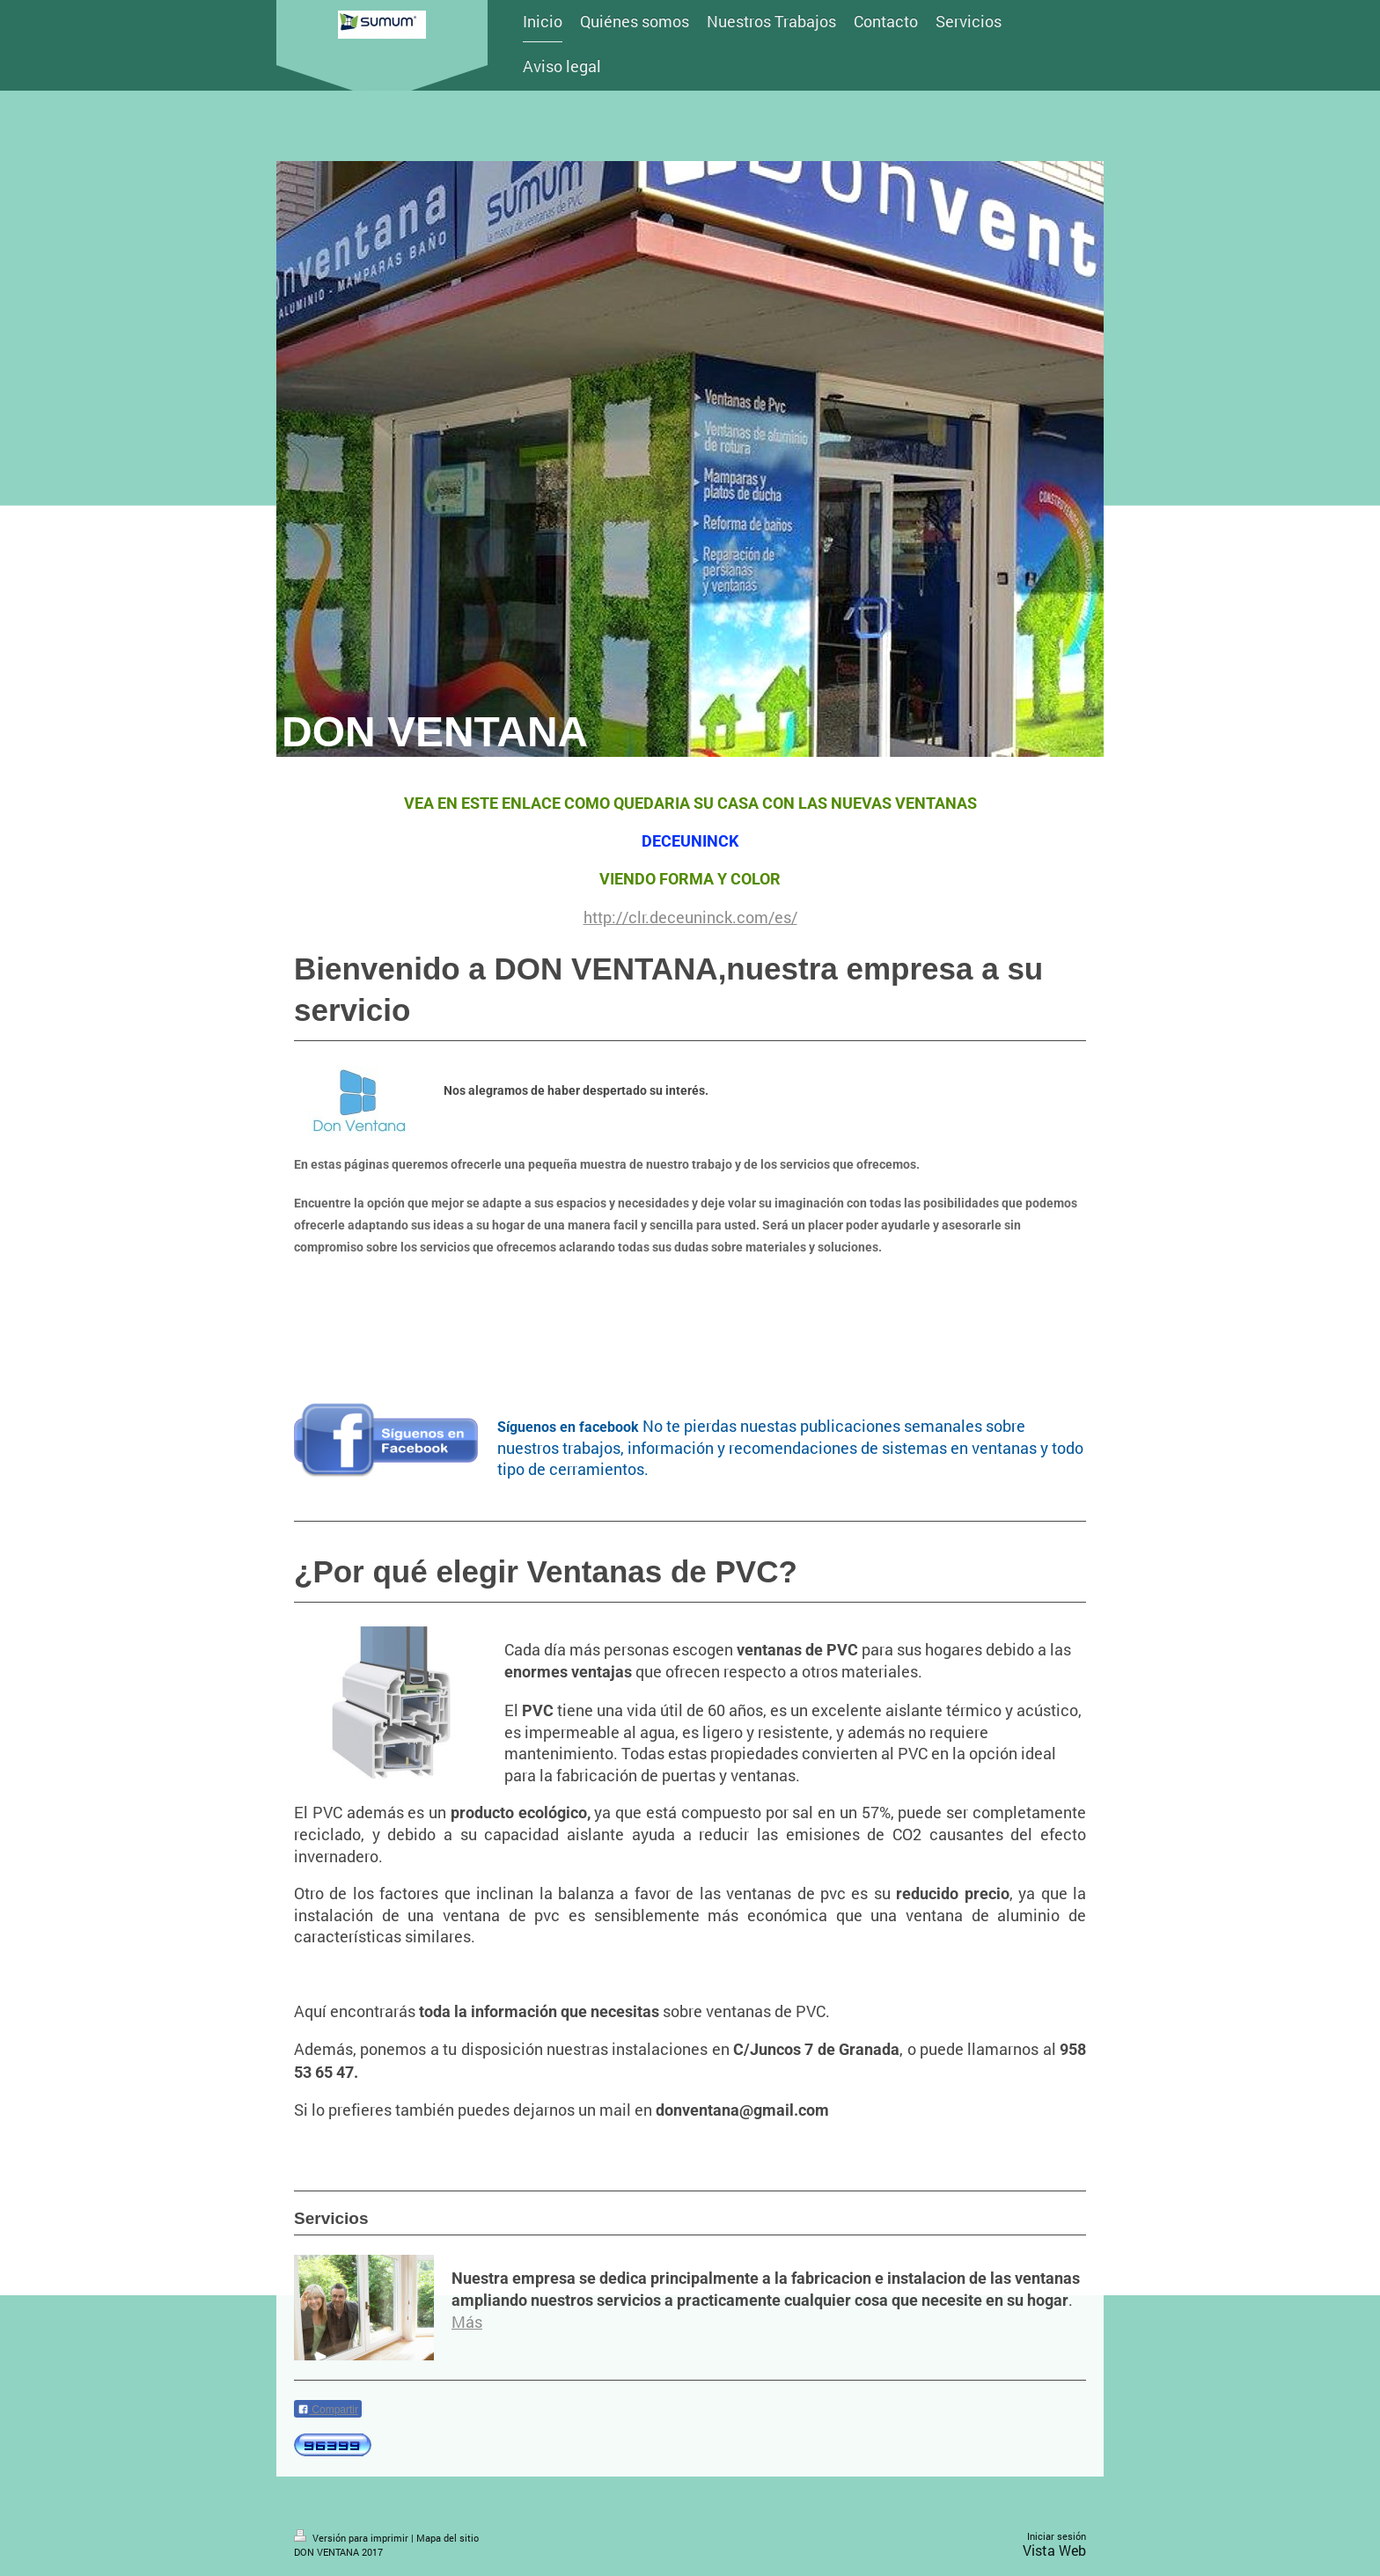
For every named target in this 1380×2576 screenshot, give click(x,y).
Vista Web (1054, 2550)
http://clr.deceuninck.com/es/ (690, 917)
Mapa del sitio (447, 2537)
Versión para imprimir (352, 2537)
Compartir (327, 2410)
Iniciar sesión (1056, 2536)
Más (466, 2321)
